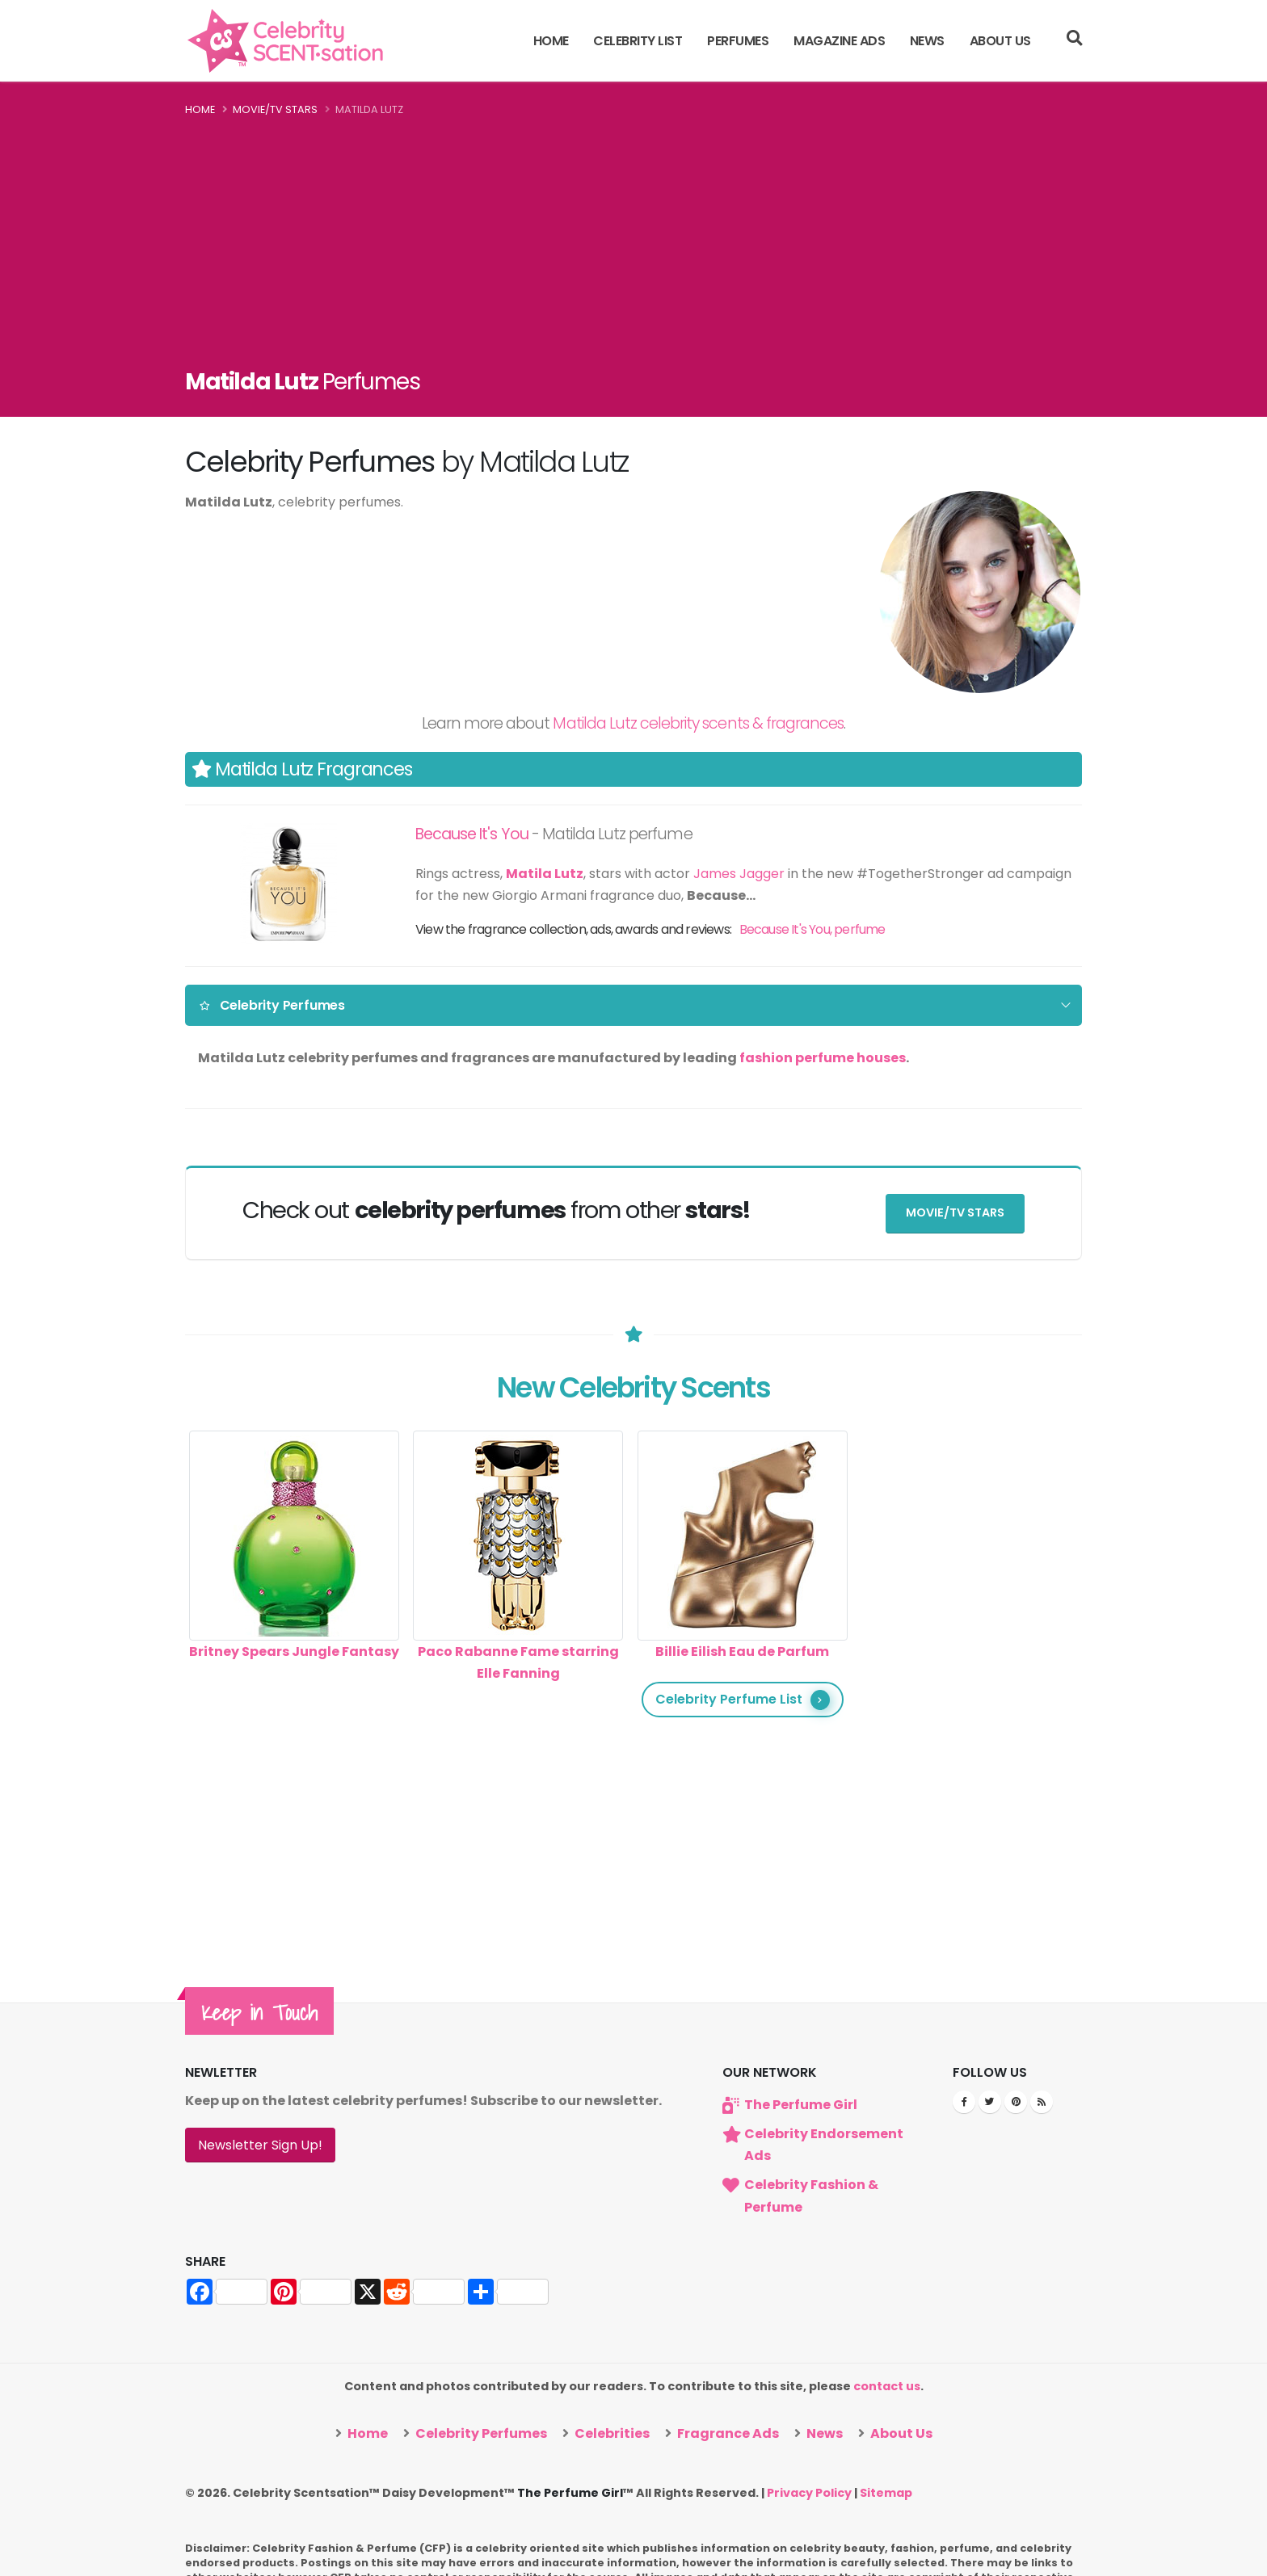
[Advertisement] (633, 241)
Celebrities (611, 2432)
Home (551, 41)
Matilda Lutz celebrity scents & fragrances (698, 723)
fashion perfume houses (822, 1057)
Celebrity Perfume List (742, 1699)
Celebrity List (637, 41)
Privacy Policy (809, 2492)
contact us (886, 2386)
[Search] (1074, 40)
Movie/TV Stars (275, 109)
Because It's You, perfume (812, 929)
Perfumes (737, 41)
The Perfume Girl (800, 2104)
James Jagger (739, 873)
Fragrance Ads (727, 2432)
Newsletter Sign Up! (260, 2144)
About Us (1000, 41)
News (927, 41)
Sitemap (886, 2492)
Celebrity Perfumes (272, 1005)
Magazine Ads (839, 41)
